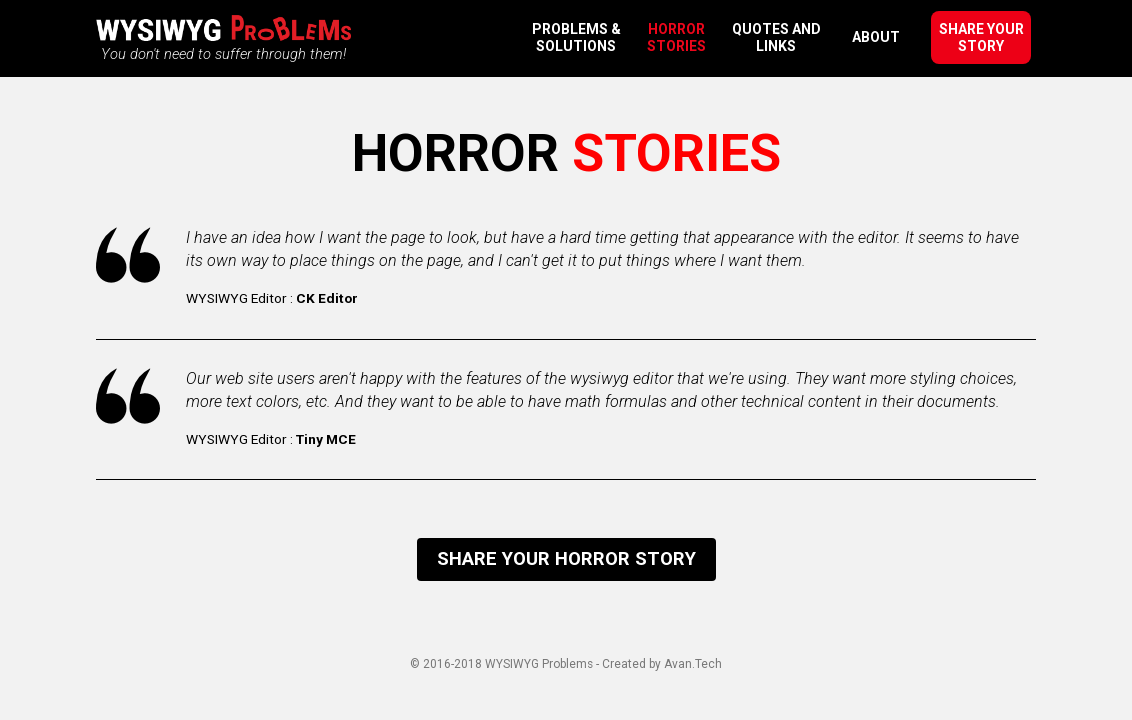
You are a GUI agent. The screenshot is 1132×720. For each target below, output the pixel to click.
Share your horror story (566, 559)
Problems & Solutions (576, 37)
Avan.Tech (693, 664)
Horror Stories (676, 37)
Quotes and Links (776, 37)
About (876, 37)
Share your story (981, 37)
